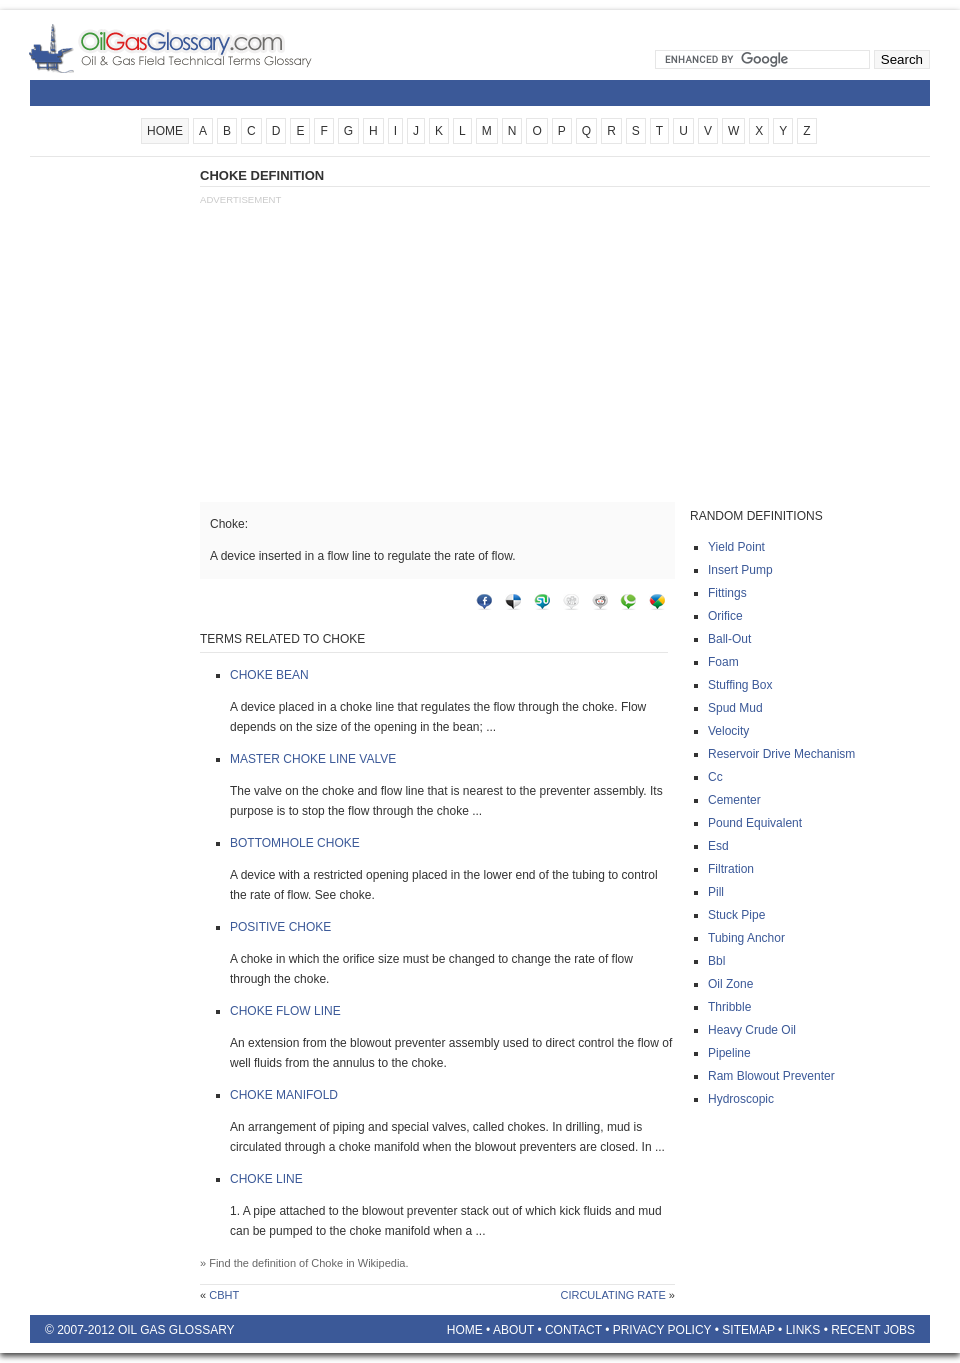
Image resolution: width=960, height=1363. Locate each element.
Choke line (266, 1179)
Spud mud (735, 708)
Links (803, 1330)
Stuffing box (740, 685)
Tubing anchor (746, 938)
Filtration (731, 869)
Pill (716, 892)
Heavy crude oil (752, 1030)
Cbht (224, 1295)
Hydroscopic (741, 1099)
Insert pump (740, 570)
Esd (718, 846)
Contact (573, 1330)
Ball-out (729, 639)
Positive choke (280, 927)
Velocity (728, 731)
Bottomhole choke (295, 843)
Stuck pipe (736, 915)
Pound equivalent (755, 823)
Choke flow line (285, 1011)
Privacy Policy (662, 1330)
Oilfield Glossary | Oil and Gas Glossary (194, 48)
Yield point (736, 547)
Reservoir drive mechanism (781, 754)
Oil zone (730, 984)
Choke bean (269, 675)
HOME (165, 131)
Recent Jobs (873, 1330)
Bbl (716, 961)
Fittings (727, 593)
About (513, 1330)
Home (465, 1330)
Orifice (725, 616)
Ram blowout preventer (771, 1076)
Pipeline (729, 1053)
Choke (327, 1263)
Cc (715, 777)
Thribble (729, 1007)
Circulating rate (612, 1295)
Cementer (734, 800)
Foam (723, 662)
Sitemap (748, 1330)
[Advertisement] (110, 467)
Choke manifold (284, 1095)
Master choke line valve (313, 759)
